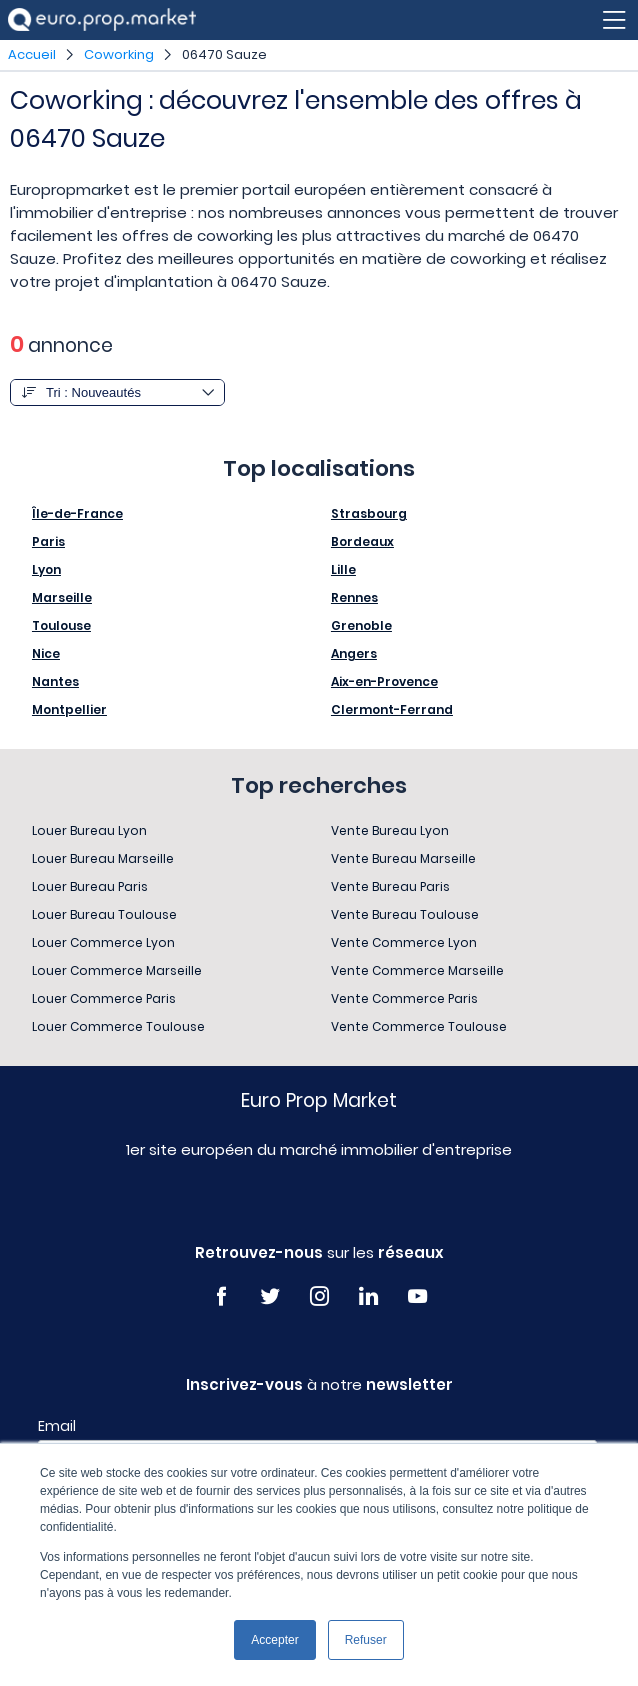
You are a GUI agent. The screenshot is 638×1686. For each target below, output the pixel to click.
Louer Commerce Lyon (103, 942)
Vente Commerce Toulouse (419, 1026)
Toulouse (61, 625)
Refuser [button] (366, 1640)
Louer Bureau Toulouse (104, 914)
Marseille (62, 597)
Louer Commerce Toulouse (118, 1026)
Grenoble (361, 625)
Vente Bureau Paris (390, 886)
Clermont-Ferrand (392, 709)
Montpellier (69, 709)
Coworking (119, 54)
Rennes (354, 597)
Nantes (55, 681)
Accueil (32, 54)
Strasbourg (369, 513)
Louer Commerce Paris (104, 998)
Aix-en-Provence (384, 681)
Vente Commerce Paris (404, 998)
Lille (343, 569)
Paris (48, 541)
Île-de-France (77, 513)
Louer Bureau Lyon (89, 830)
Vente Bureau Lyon (390, 830)
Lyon (46, 569)
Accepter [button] (274, 1640)
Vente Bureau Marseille (403, 858)
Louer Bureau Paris (90, 886)
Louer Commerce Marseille (117, 970)
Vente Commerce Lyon (404, 942)
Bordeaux (362, 541)
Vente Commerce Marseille (417, 970)
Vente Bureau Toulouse (405, 914)
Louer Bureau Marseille (103, 858)
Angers (354, 653)
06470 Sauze (224, 54)
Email (57, 1426)
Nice (46, 653)
